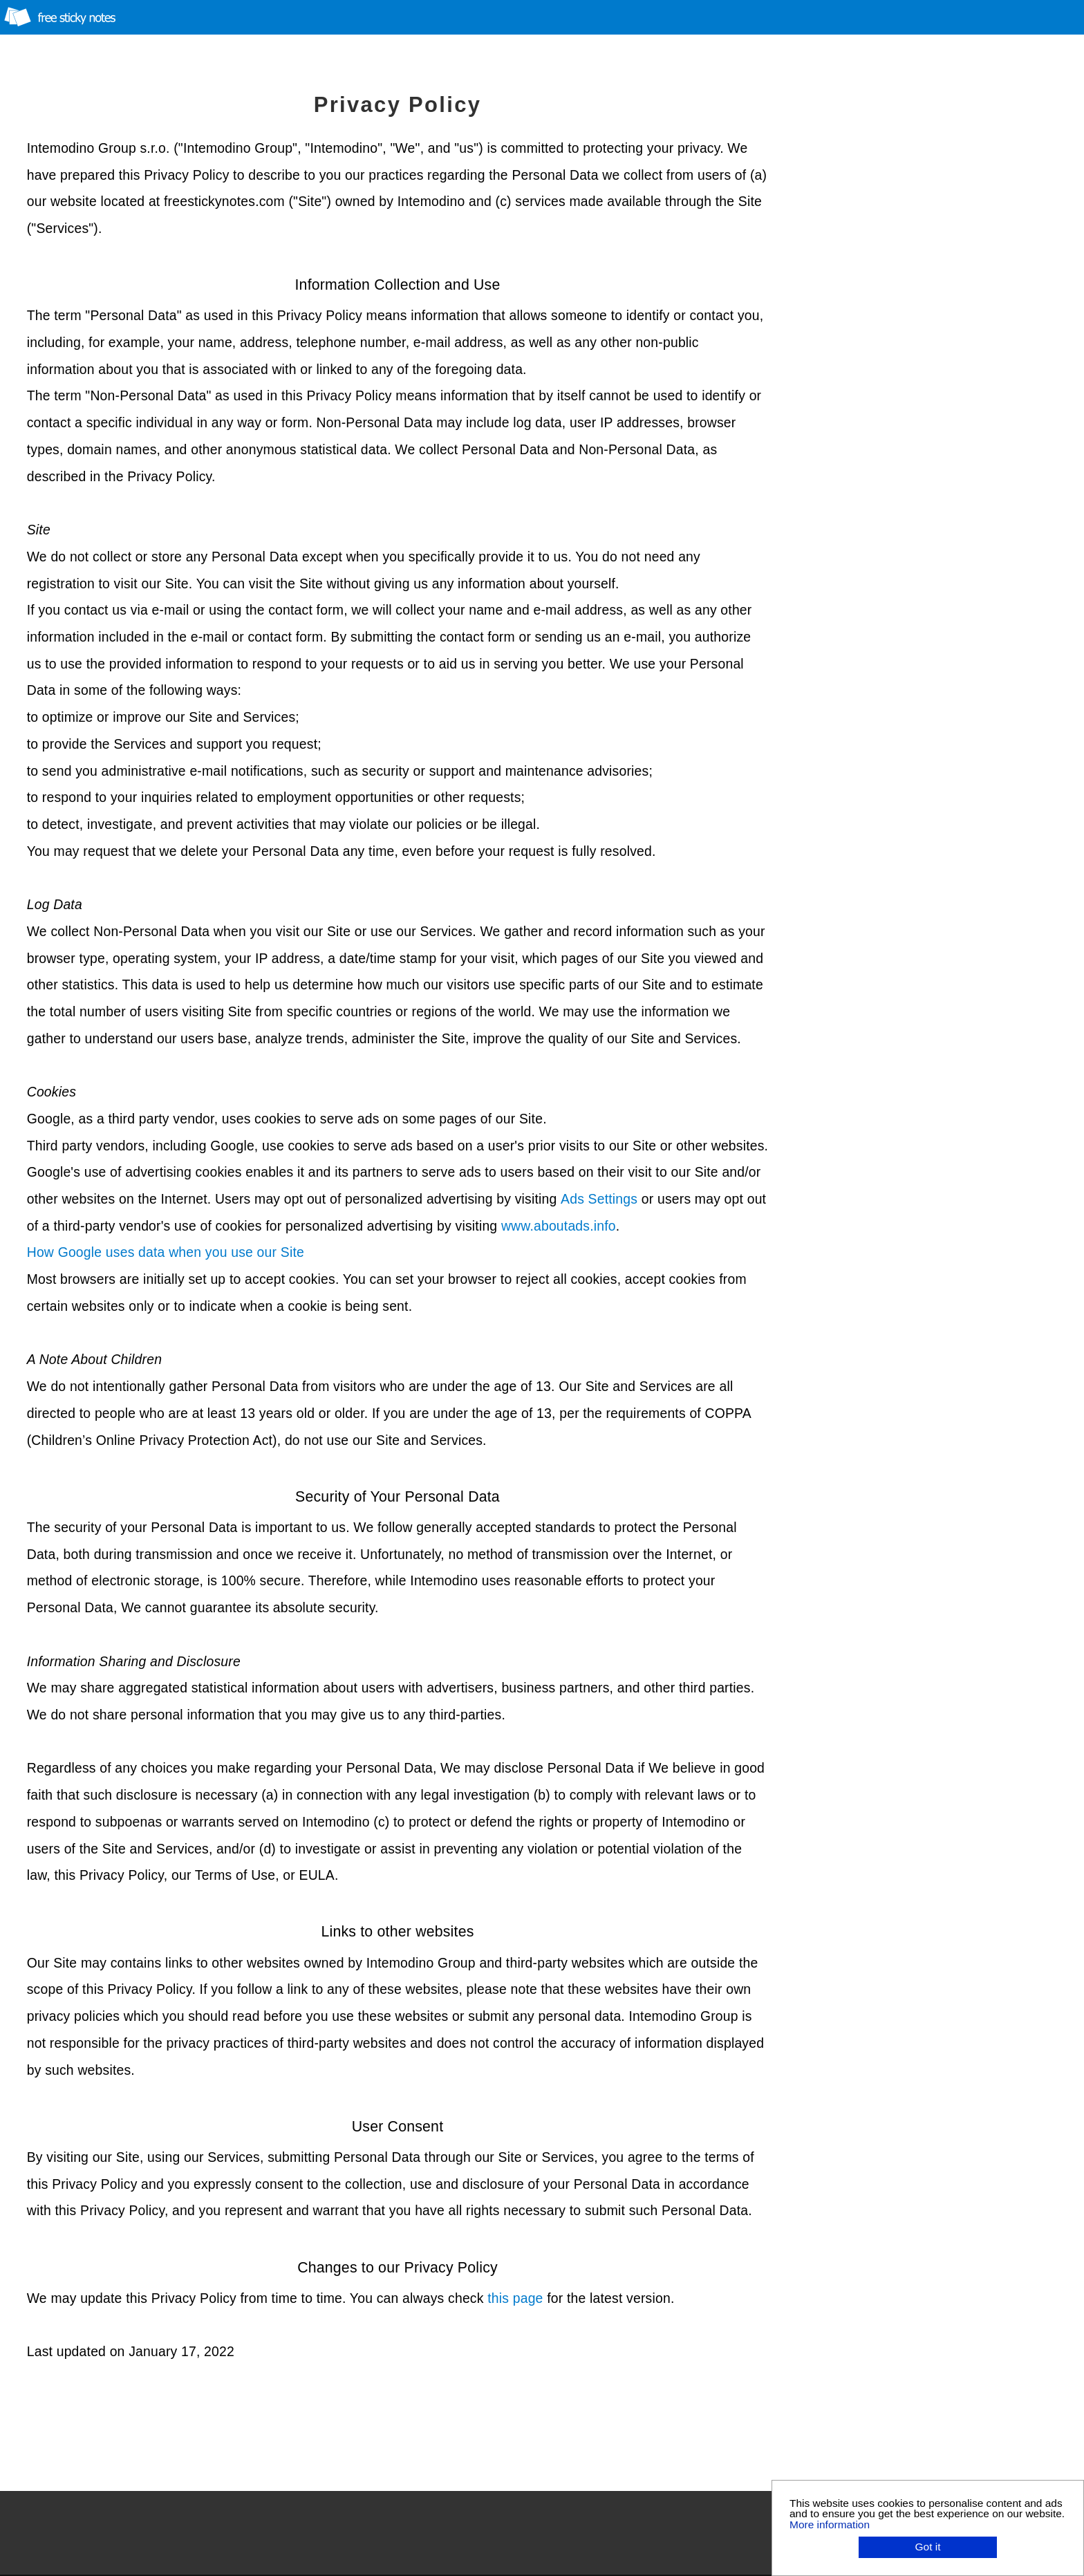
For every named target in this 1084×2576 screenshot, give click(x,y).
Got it (928, 2546)
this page (515, 2298)
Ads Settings (599, 1198)
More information (829, 2524)
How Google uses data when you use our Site (165, 1252)
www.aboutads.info (558, 1225)
